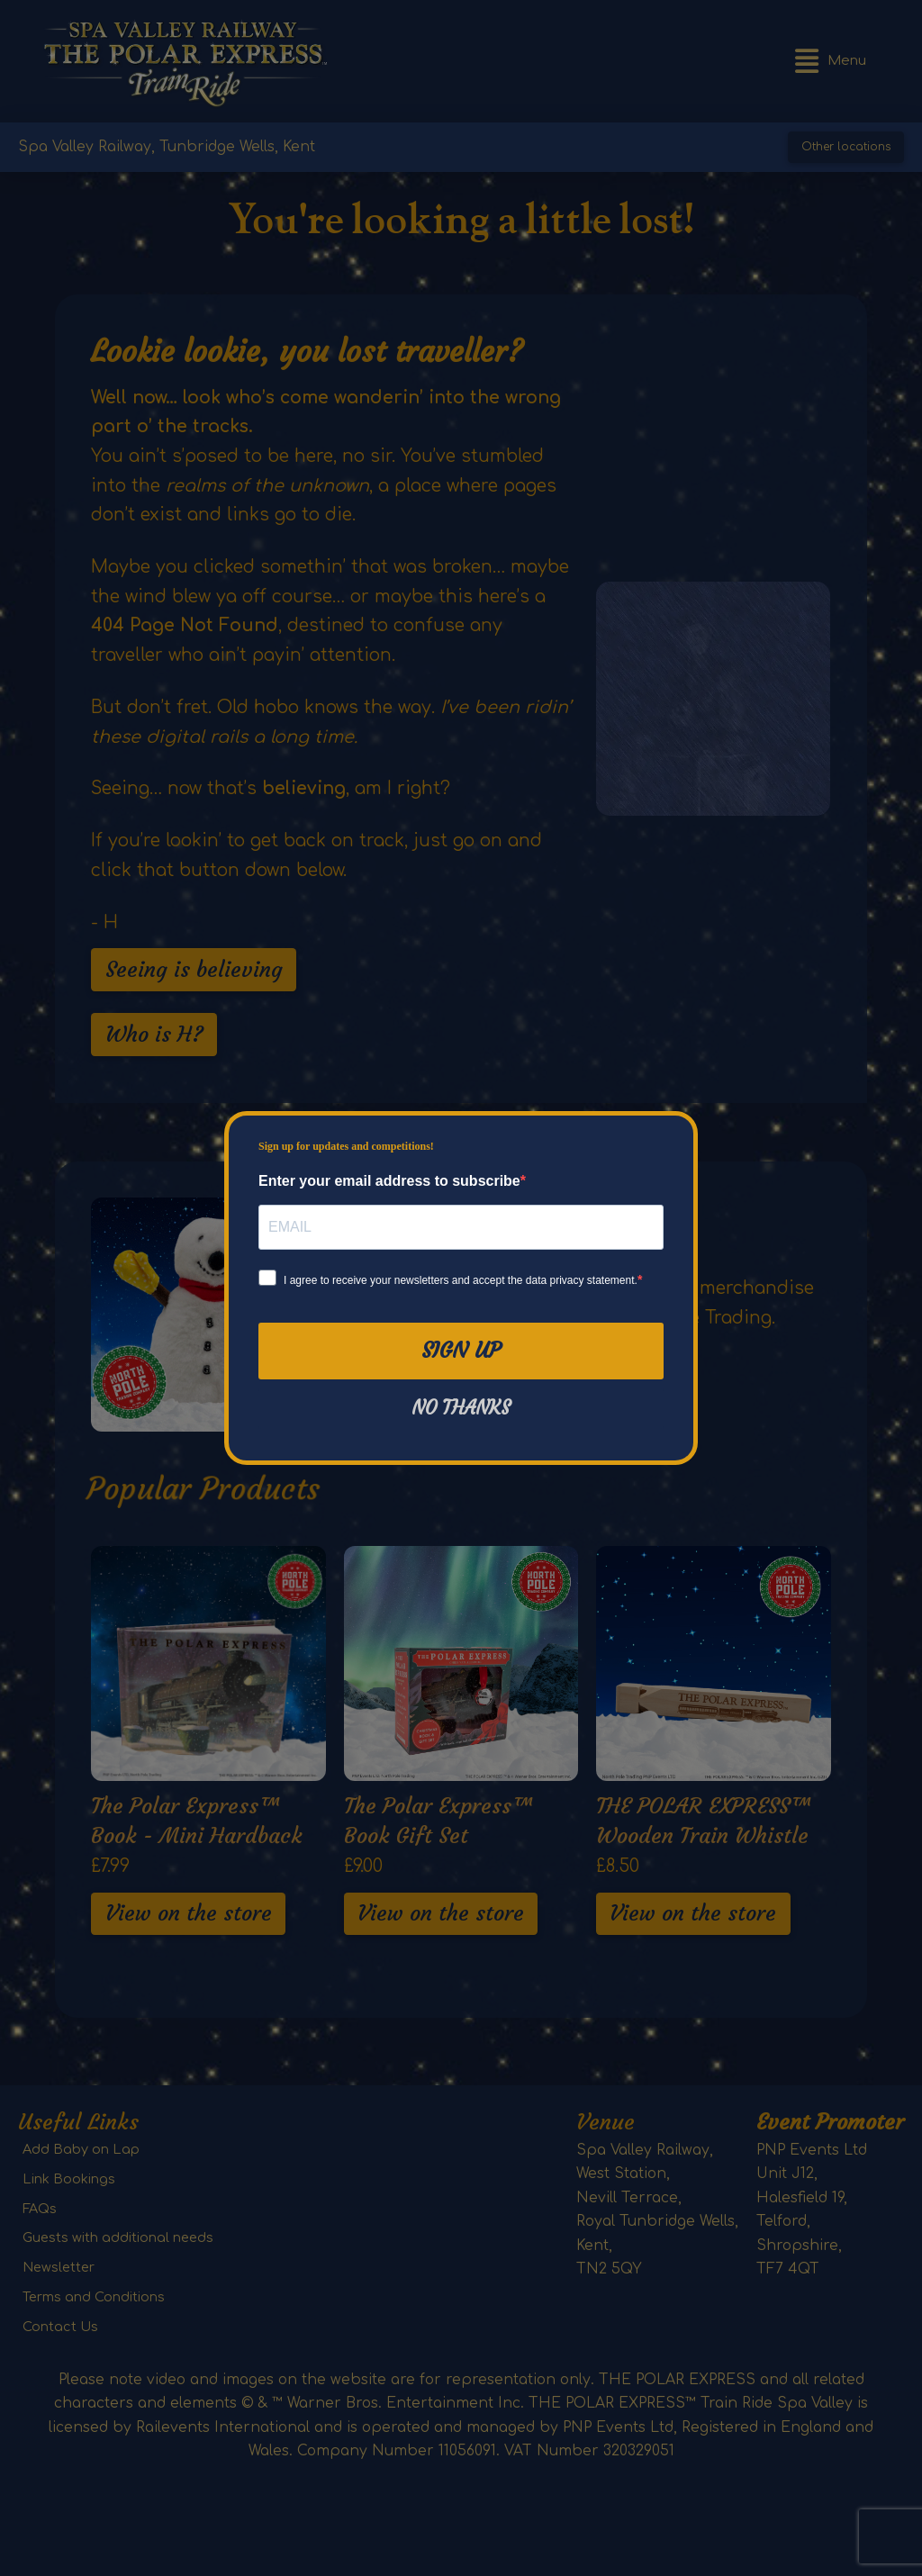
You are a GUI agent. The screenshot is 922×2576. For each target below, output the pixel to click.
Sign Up (461, 1350)
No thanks (461, 1408)
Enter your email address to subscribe (389, 1181)
